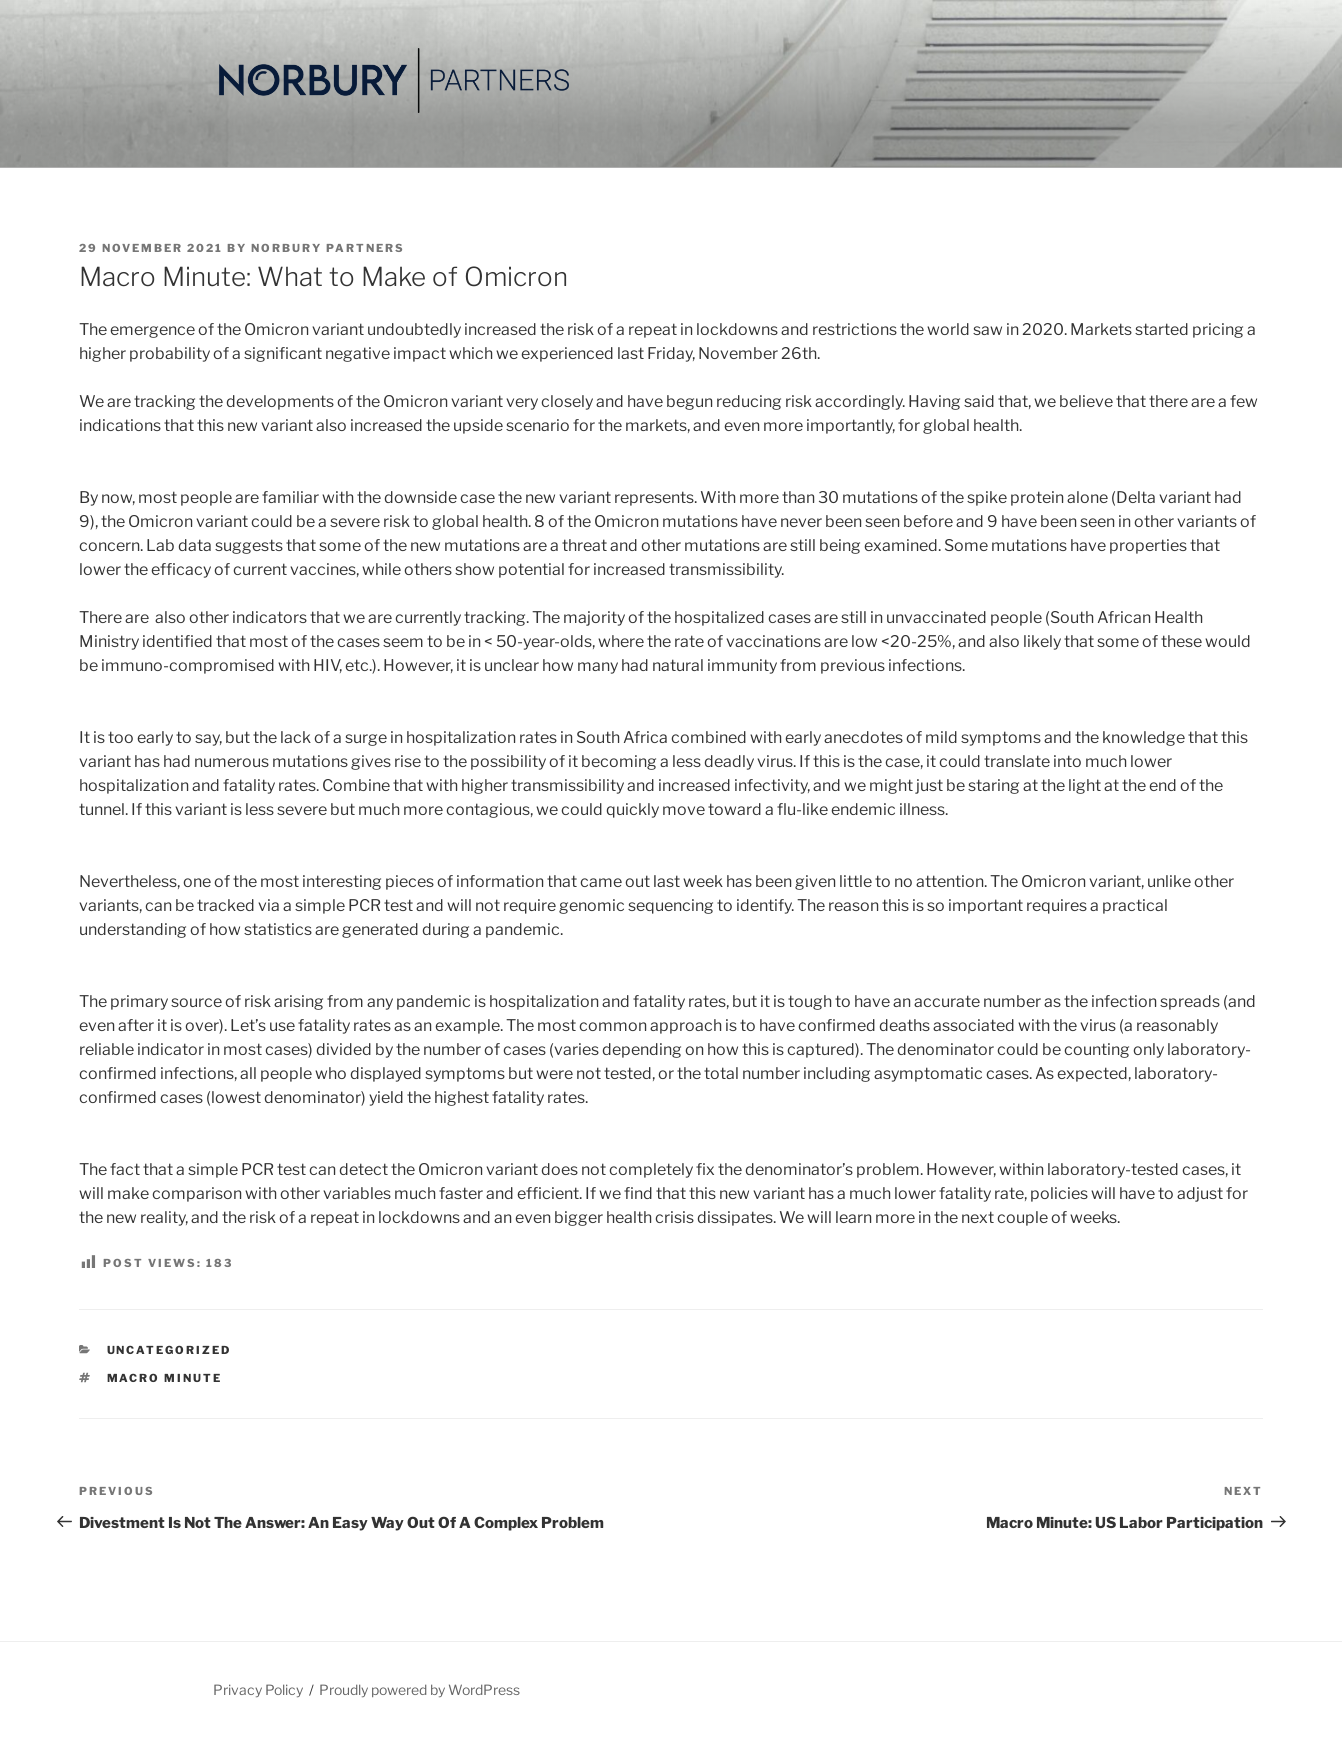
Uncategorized (169, 1350)
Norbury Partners (328, 248)
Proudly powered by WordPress (419, 1689)
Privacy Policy (258, 1689)
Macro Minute (165, 1378)
